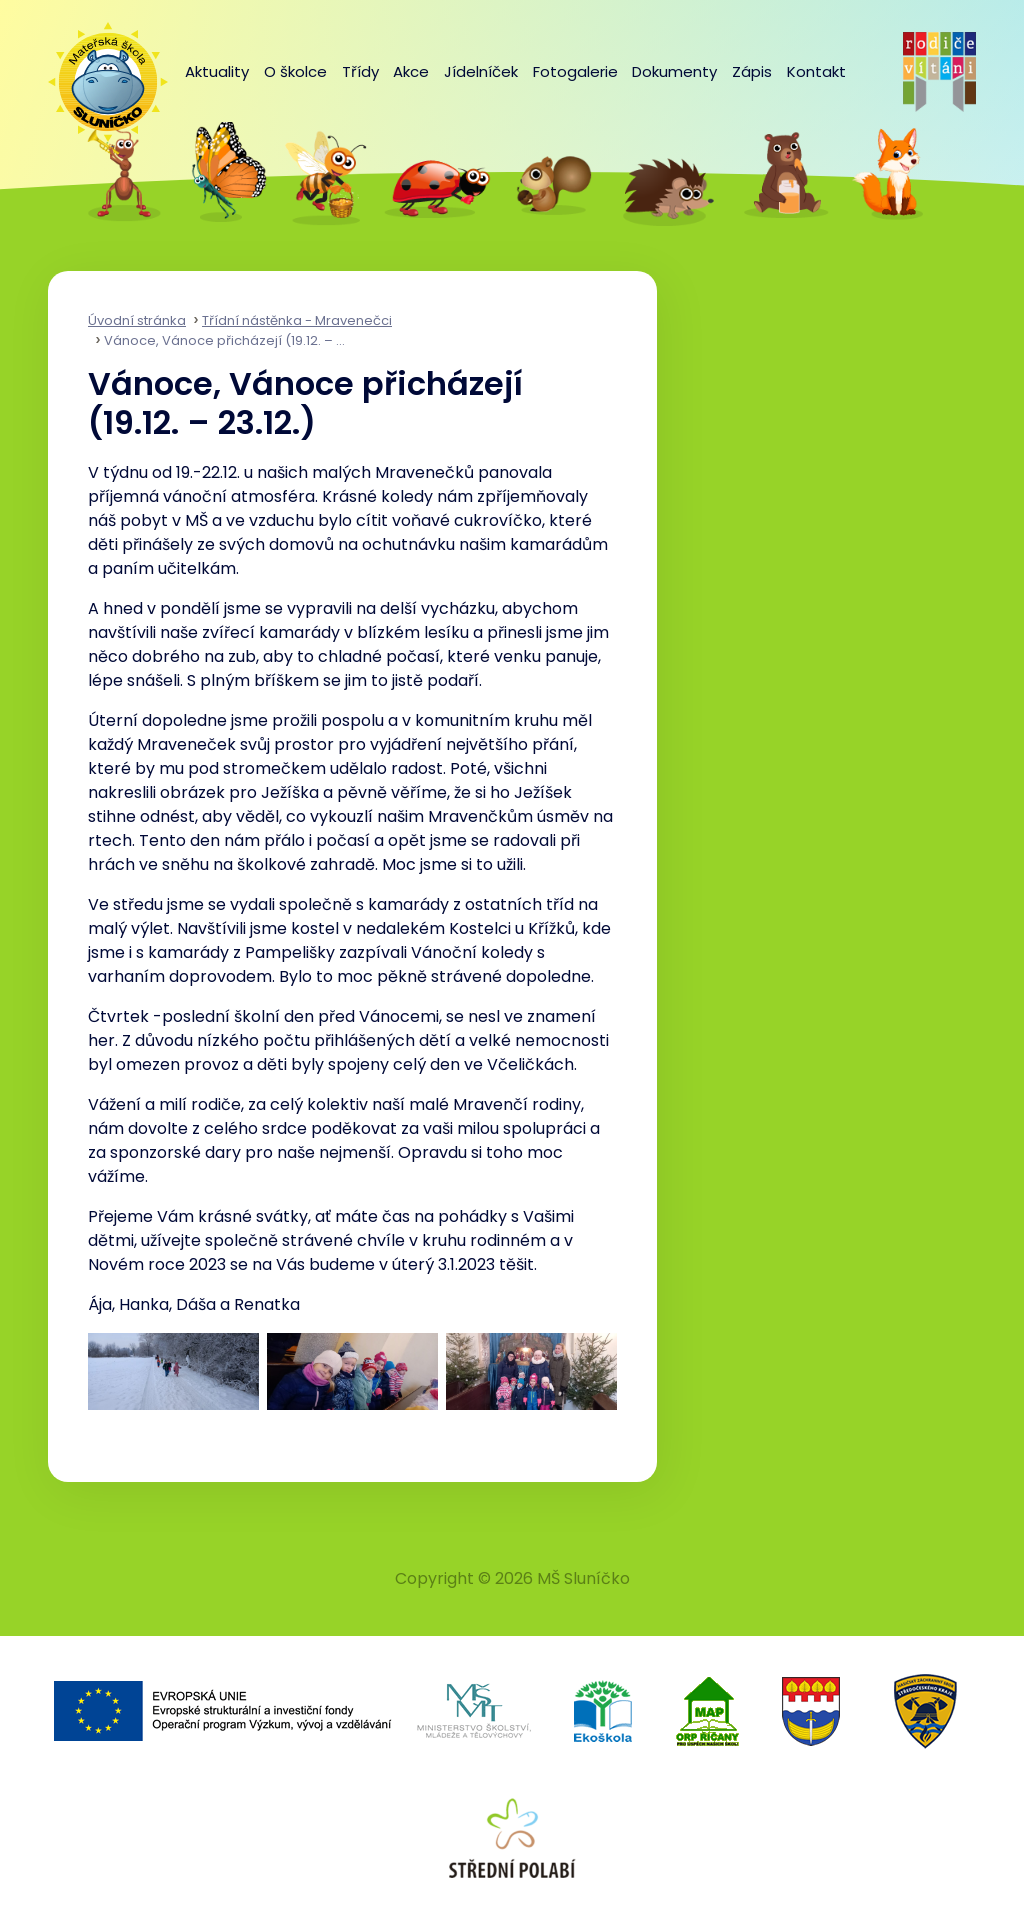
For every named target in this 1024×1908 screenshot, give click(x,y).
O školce (295, 71)
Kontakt (816, 71)
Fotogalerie (575, 71)
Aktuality (217, 71)
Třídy (360, 71)
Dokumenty (674, 71)
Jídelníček (481, 71)
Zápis (752, 71)
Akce (411, 71)
